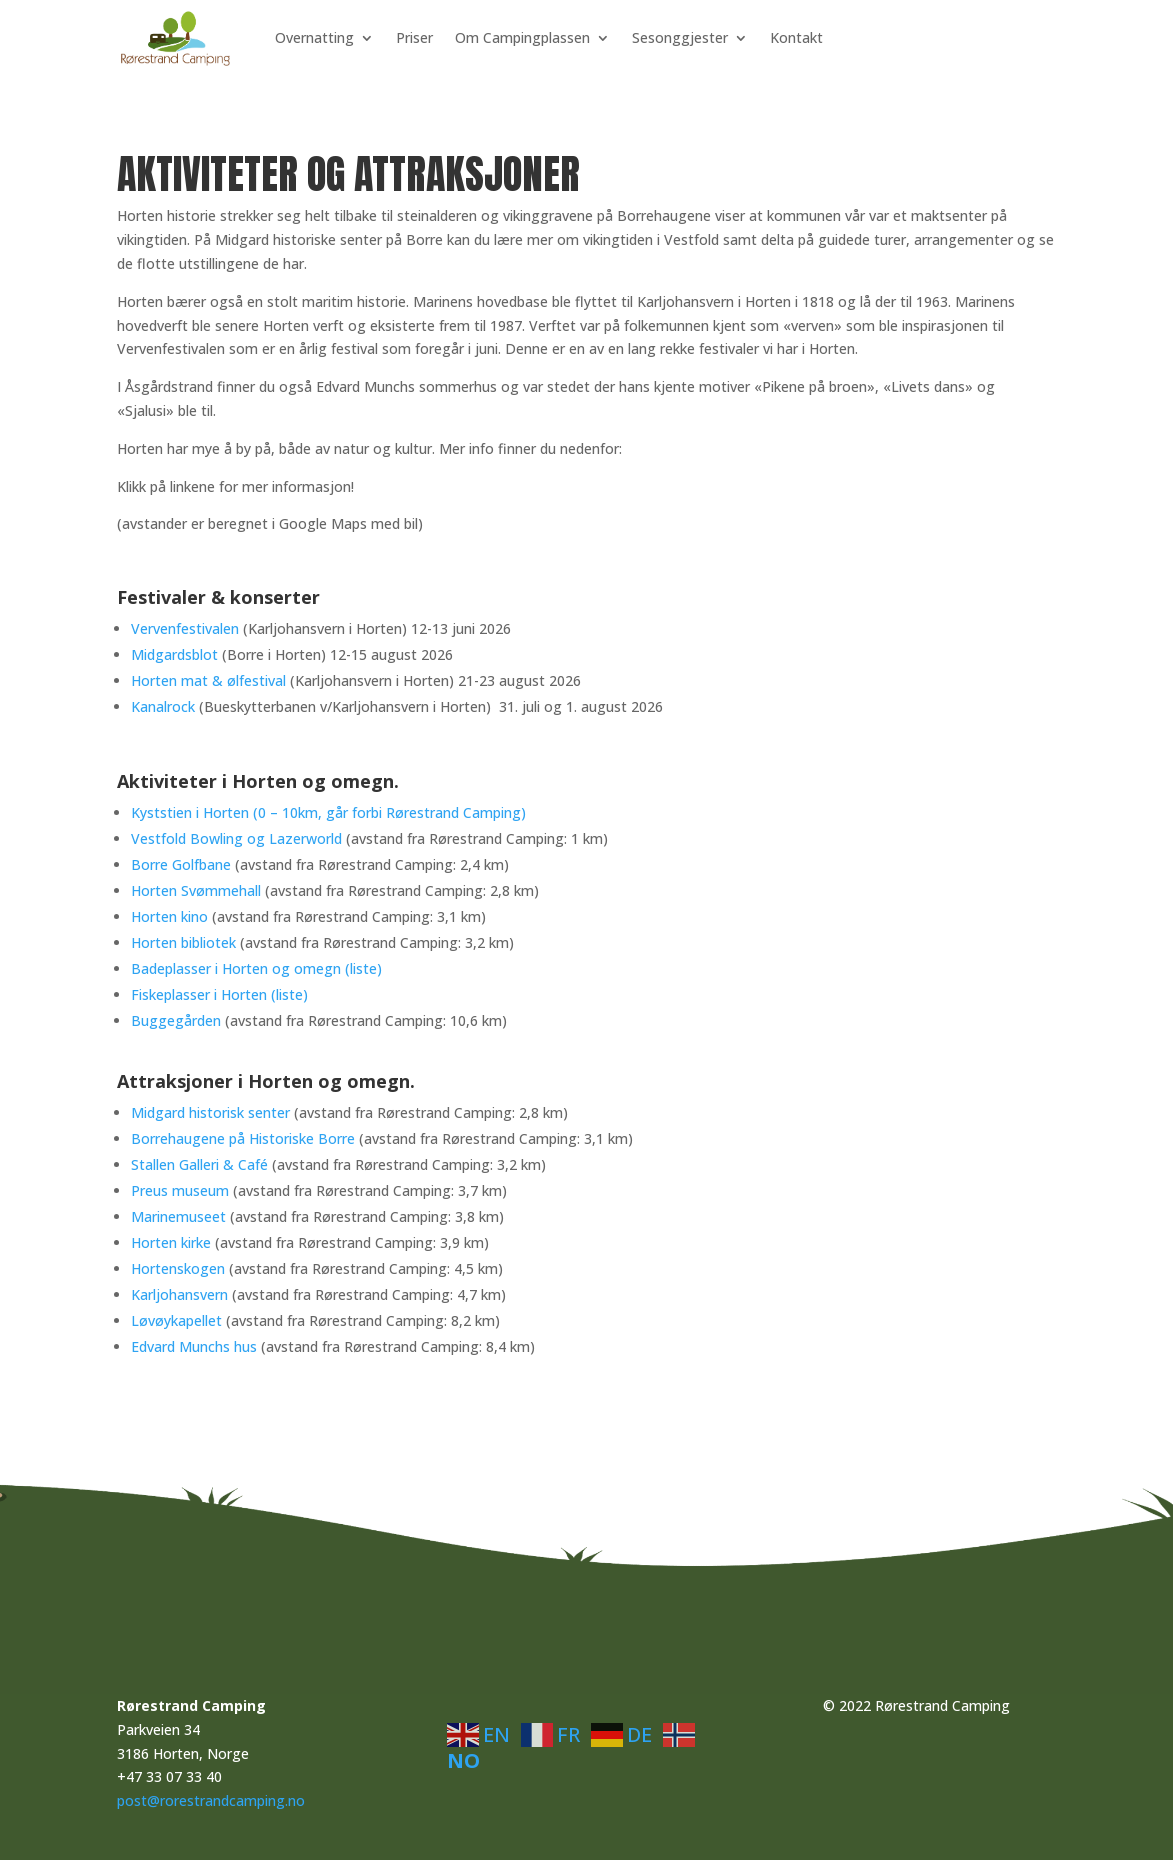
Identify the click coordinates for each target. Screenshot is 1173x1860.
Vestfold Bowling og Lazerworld (236, 838)
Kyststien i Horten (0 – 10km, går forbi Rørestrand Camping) (328, 812)
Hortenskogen (180, 1268)
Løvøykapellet (178, 1320)
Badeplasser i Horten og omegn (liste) (256, 968)
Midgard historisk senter (212, 1112)
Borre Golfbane (183, 864)
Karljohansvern (181, 1294)
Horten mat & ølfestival (210, 680)
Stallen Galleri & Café (201, 1164)
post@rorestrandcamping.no (211, 1800)
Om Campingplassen (522, 37)
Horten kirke (173, 1242)
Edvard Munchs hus (196, 1346)
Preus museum (182, 1190)
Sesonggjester (680, 37)
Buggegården (178, 1020)
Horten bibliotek (183, 942)
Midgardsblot (176, 654)
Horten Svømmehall (196, 890)
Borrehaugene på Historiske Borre (245, 1138)
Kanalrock (163, 706)
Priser (414, 37)
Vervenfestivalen (185, 628)
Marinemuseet (180, 1216)
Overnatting (314, 37)
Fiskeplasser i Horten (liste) (219, 994)
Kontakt (796, 37)
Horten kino (169, 916)
